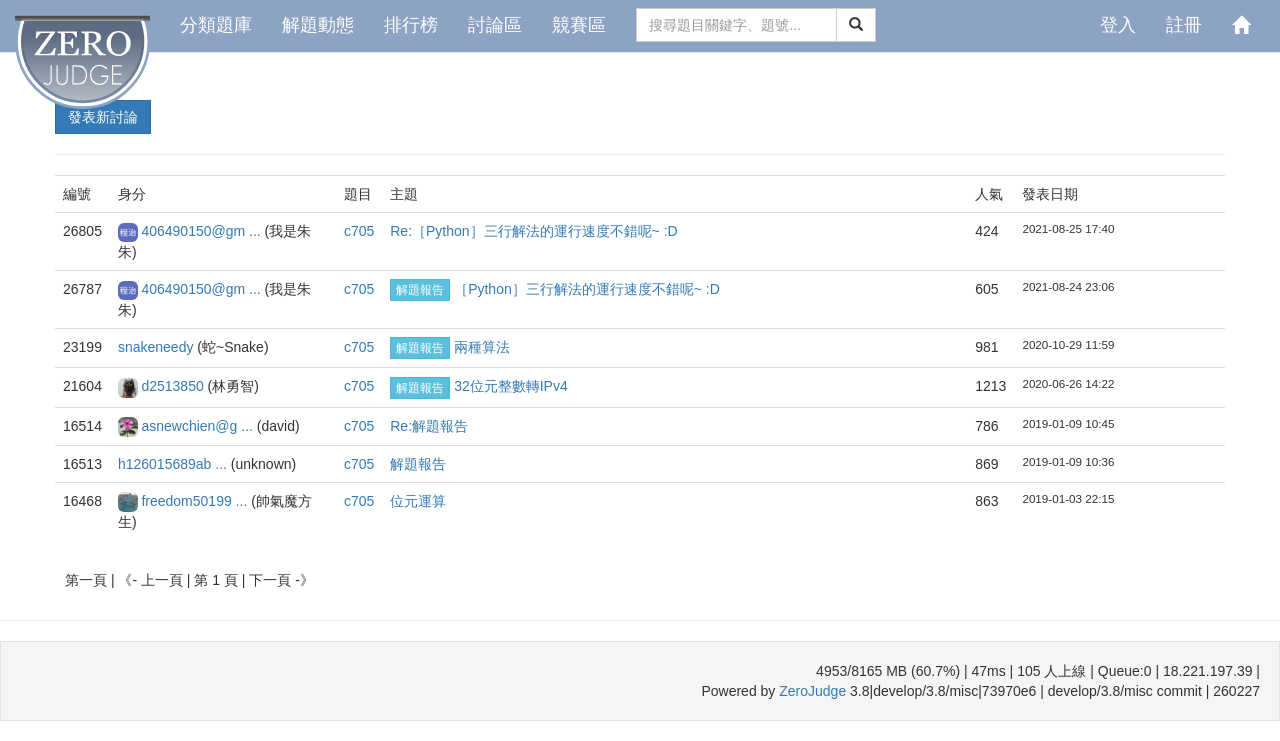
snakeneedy (157, 347)
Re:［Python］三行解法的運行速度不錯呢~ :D (533, 231)
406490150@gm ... (202, 231)
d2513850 (174, 386)
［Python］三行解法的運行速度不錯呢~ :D (587, 289)
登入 (1118, 25)
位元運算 (418, 501)
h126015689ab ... (174, 464)
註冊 (1184, 25)
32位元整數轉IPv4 (511, 386)
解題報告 (420, 290)
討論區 (495, 25)
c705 (359, 231)
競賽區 (579, 25)
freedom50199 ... (196, 501)
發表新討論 (103, 117)
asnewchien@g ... (198, 426)
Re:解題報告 (429, 426)
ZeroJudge (812, 691)
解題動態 (318, 25)
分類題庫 (216, 25)
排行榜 (411, 25)
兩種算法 (482, 347)
